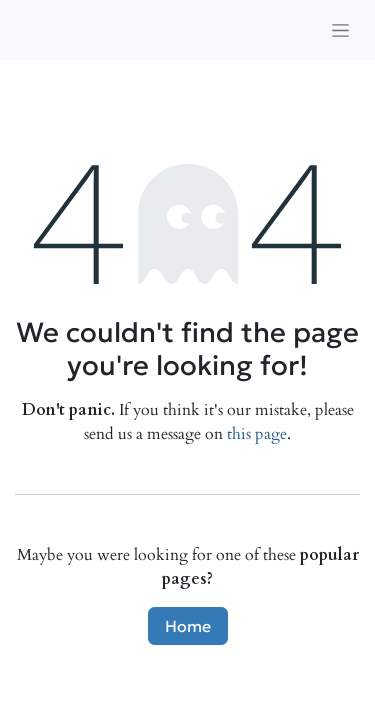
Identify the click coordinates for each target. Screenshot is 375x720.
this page (257, 434)
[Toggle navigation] (340, 30)
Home (188, 626)
